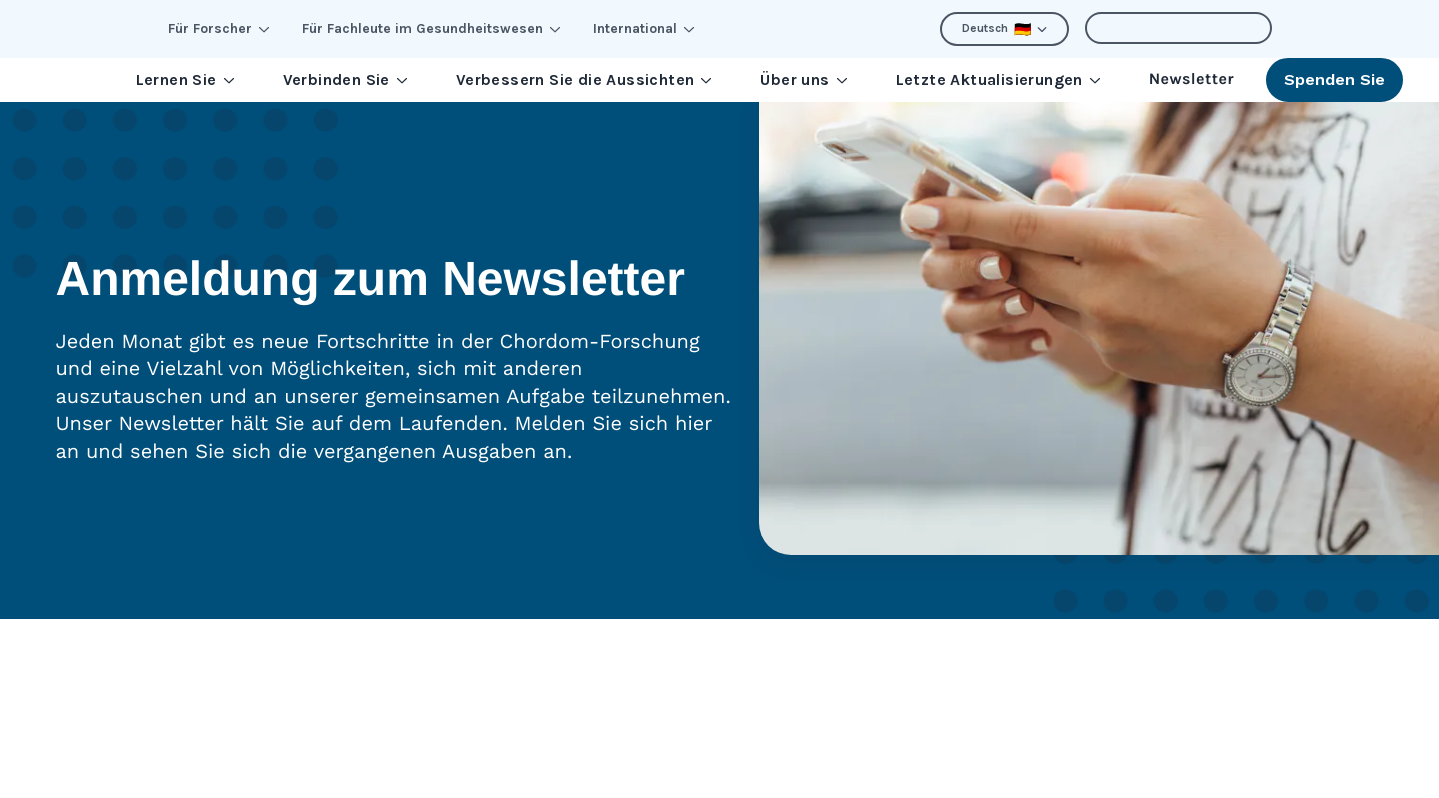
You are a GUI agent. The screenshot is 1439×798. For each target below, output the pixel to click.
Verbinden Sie (345, 79)
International (644, 28)
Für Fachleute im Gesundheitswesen (431, 28)
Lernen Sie (185, 79)
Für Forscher (219, 28)
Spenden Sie (1334, 79)
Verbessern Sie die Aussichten (584, 79)
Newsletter (1191, 79)
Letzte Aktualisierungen (998, 79)
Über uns (803, 79)
